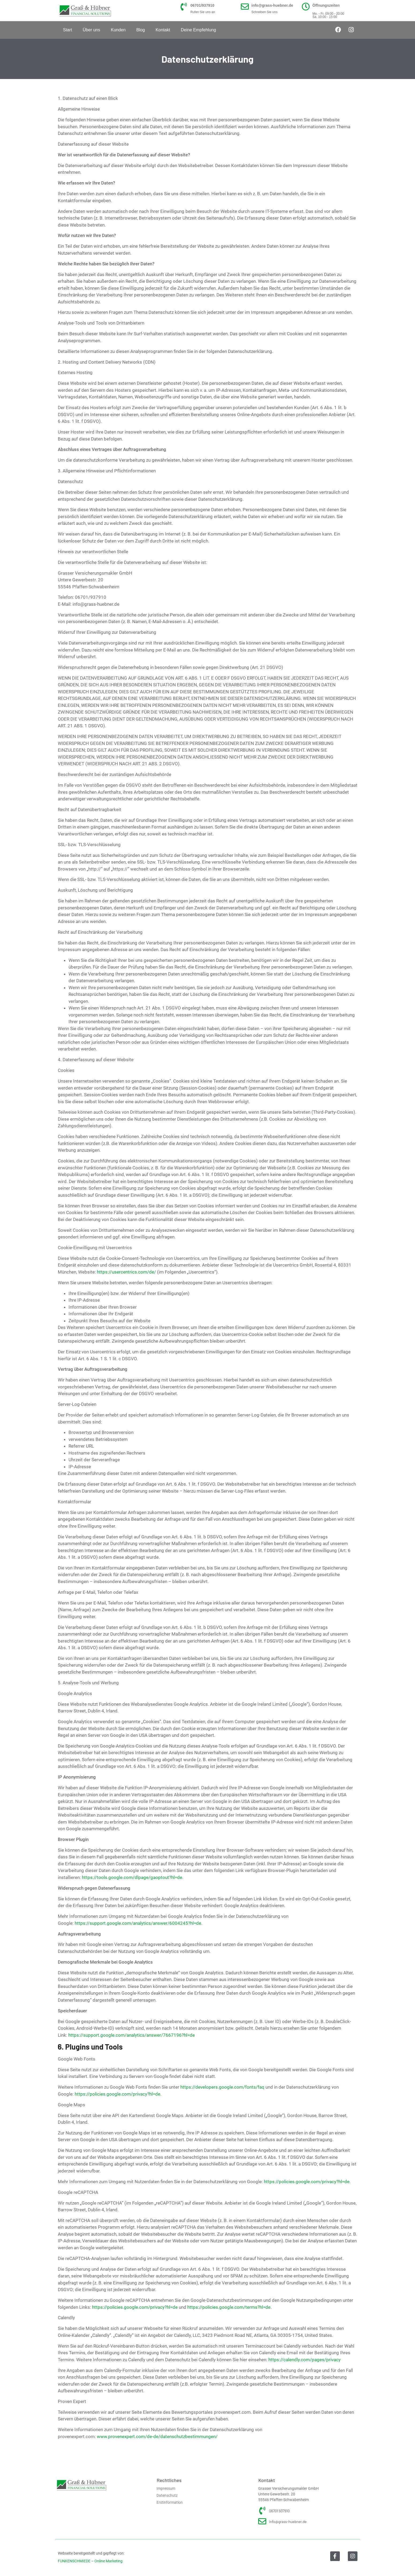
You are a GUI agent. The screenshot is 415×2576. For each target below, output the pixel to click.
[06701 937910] (262, 2511)
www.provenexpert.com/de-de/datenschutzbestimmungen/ (157, 2436)
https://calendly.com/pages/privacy (304, 2359)
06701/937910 (203, 5)
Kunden (118, 30)
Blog (140, 30)
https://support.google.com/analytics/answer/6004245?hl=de (138, 1923)
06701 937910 (279, 2511)
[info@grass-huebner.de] (245, 7)
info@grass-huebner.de (272, 5)
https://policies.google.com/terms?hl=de (229, 2307)
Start (67, 30)
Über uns (91, 30)
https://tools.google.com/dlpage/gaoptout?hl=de (132, 1877)
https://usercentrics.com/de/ (126, 1272)
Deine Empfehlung (198, 30)
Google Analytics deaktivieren (254, 1905)
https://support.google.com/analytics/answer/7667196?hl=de (131, 2035)
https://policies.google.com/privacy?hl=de (117, 2094)
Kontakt (162, 30)
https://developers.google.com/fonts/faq (222, 2087)
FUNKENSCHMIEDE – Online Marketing (90, 2561)
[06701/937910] (184, 7)
